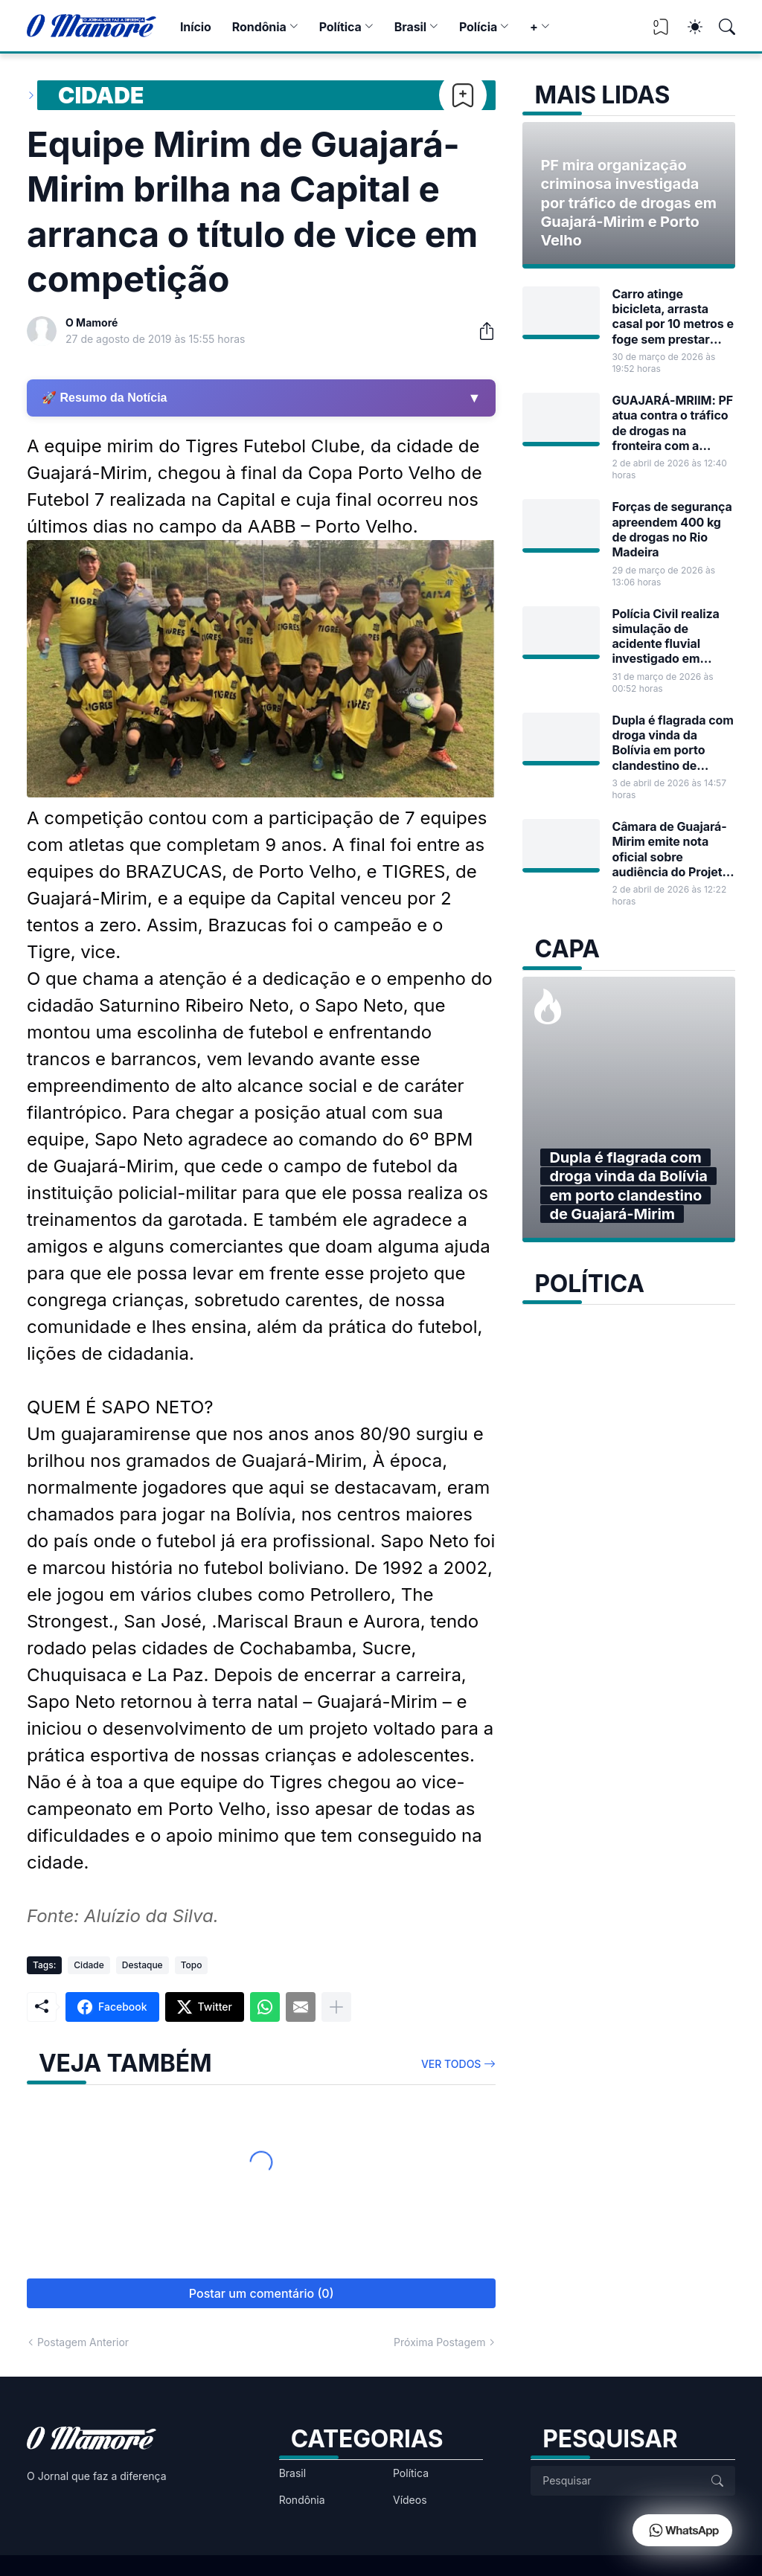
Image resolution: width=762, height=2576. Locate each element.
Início (195, 26)
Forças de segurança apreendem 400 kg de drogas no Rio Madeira (671, 529)
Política (340, 26)
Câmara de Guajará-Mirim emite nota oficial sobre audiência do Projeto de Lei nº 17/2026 (670, 849)
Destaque (142, 1964)
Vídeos (410, 2499)
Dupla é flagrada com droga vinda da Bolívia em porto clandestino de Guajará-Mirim (672, 743)
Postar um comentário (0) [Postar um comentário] (261, 2293)
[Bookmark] (462, 95)
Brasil (410, 26)
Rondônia (259, 26)
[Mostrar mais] (336, 2007)
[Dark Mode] (687, 27)
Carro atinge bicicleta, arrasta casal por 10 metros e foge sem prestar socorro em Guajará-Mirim (672, 316)
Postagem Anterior (83, 2342)
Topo (191, 1964)
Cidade (101, 95)
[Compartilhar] (481, 331)
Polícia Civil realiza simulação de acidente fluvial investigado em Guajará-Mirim (665, 636)
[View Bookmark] (661, 31)
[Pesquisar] (720, 27)
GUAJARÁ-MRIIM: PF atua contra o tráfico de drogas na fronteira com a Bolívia (672, 423)
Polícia (478, 26)
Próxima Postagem (439, 2342)
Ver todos (451, 2064)
